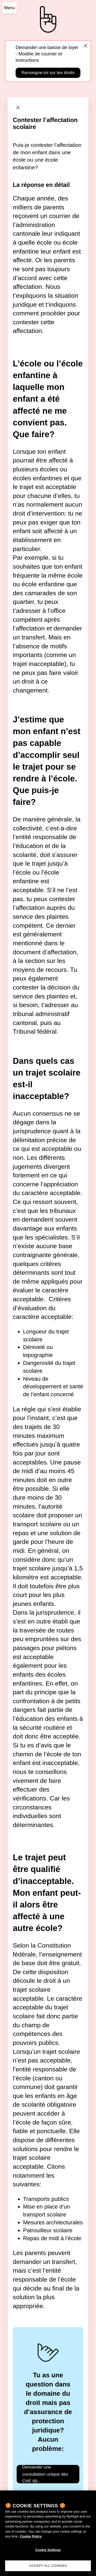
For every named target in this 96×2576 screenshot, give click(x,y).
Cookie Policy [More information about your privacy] (31, 2541)
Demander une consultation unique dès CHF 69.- (45, 2474)
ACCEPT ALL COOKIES (48, 2570)
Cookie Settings (48, 2554)
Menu (9, 7)
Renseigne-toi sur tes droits (48, 72)
